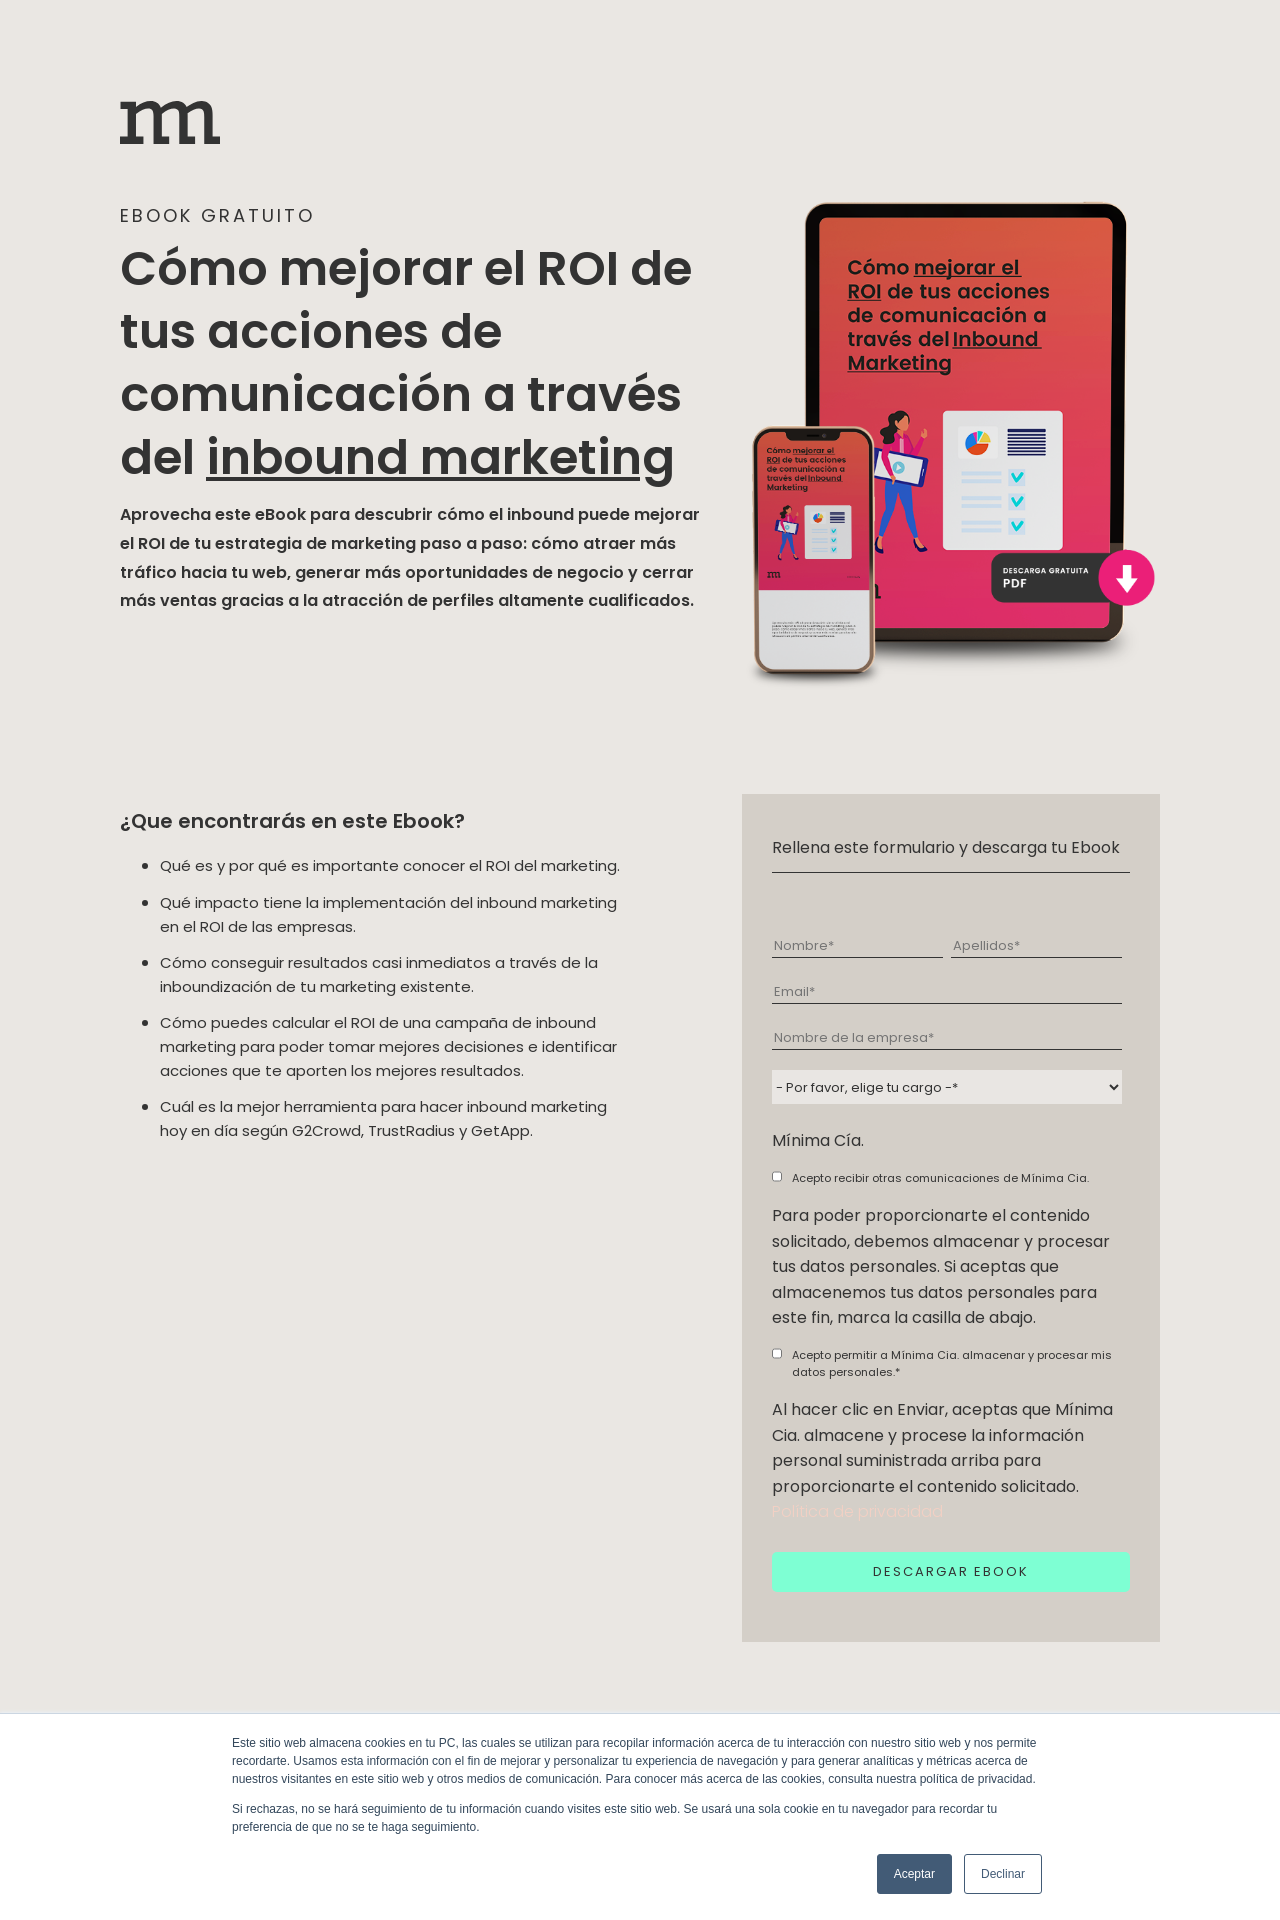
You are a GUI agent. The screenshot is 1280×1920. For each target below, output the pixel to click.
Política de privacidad (857, 1511)
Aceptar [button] (914, 1874)
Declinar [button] (1003, 1874)
